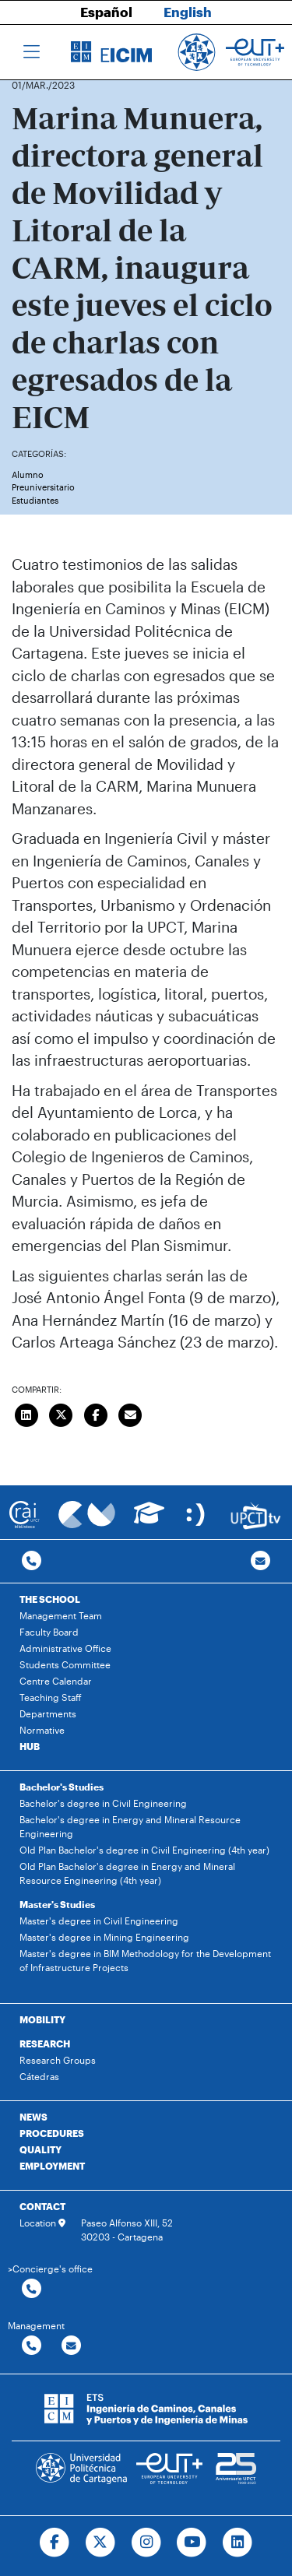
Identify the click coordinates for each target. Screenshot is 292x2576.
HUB (29, 1746)
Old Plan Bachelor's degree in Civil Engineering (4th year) (144, 1849)
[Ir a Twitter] (100, 2542)
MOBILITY (42, 2019)
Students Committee (65, 1664)
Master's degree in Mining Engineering (104, 1936)
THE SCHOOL (49, 1599)
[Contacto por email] (260, 1561)
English (188, 11)
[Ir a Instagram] (146, 2542)
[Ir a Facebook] (54, 2542)
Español (106, 11)
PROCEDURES (51, 2133)
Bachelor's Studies (61, 1786)
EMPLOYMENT (52, 2165)
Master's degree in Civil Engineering (98, 1920)
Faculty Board (49, 1631)
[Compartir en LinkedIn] (26, 1414)
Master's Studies (57, 1904)
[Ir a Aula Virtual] (149, 1520)
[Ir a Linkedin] (238, 2542)
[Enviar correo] (131, 1414)
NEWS (33, 2116)
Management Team (60, 1615)
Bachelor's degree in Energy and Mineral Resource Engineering (130, 1826)
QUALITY (40, 2149)
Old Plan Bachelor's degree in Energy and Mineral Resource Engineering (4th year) (127, 1873)
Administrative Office (65, 1648)
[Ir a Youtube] (192, 2542)
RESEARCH (44, 2043)
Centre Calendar (55, 1680)
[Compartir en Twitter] (61, 1414)
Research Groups (57, 2059)
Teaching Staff (50, 1697)
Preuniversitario (43, 487)
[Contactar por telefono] (31, 1561)
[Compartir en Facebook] (96, 1414)
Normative (42, 1729)
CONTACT (42, 2206)
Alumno (28, 474)
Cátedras (39, 2076)
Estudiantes (35, 500)
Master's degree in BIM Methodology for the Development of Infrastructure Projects (145, 1960)
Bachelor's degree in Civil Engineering (103, 1803)
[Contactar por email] (71, 2346)
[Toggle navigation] (31, 52)
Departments (47, 1713)
